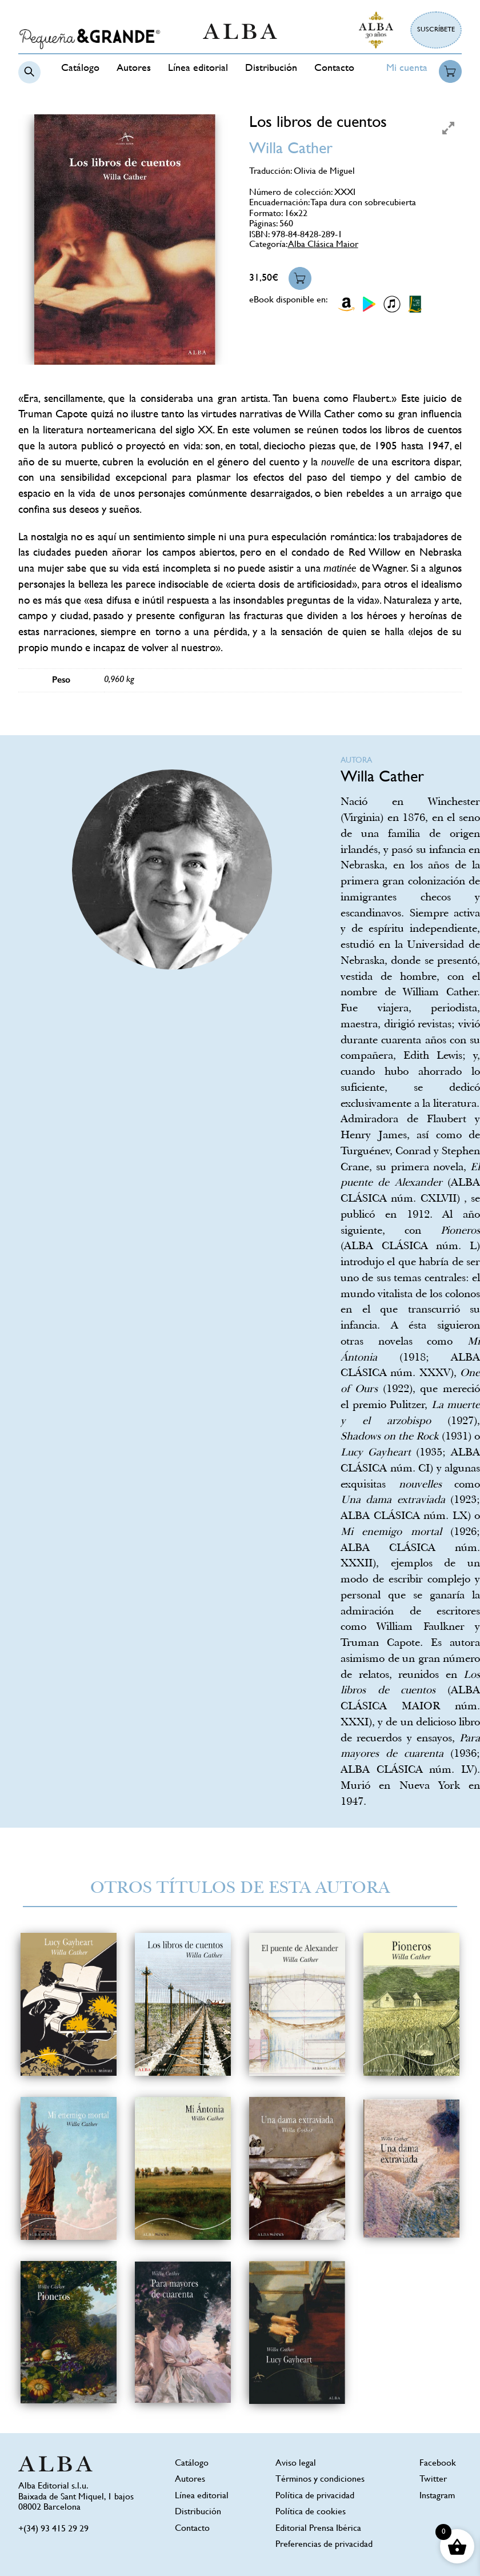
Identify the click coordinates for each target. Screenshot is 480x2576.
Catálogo (80, 68)
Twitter (433, 2479)
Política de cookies (310, 2512)
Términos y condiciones (320, 2479)
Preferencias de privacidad (324, 2545)
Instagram (437, 2496)
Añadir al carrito (300, 278)
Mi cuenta (406, 68)
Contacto (334, 68)
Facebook (437, 2463)
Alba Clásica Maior (323, 245)
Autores (134, 68)
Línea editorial (198, 68)
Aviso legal (295, 2463)
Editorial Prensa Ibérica (318, 2529)
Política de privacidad (314, 2496)
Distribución (271, 68)
